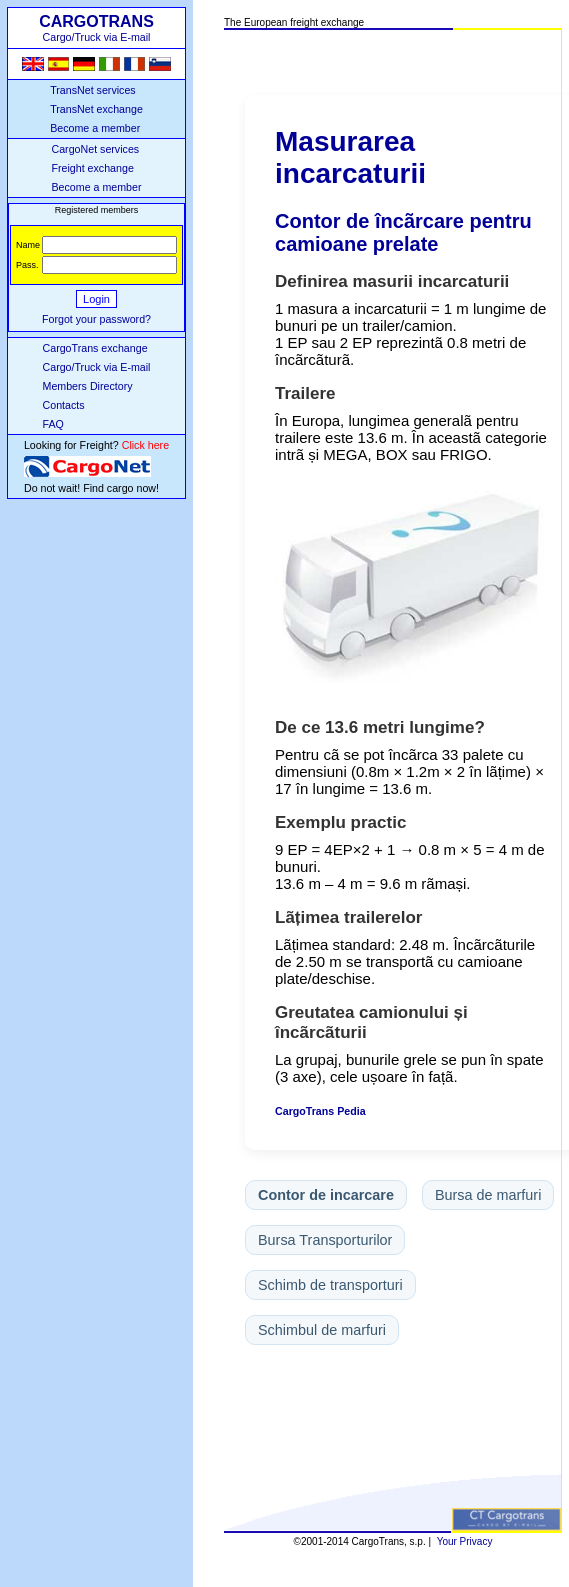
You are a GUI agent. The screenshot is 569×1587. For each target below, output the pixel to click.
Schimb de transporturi (330, 1285)
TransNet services (92, 90)
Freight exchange (92, 168)
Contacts (64, 405)
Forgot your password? (96, 319)
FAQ (53, 424)
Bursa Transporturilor (325, 1240)
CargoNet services (95, 149)
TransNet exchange (96, 109)
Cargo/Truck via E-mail (97, 367)
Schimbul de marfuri (322, 1330)
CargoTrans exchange (95, 348)
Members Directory (88, 386)
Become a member (95, 128)
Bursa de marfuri (488, 1195)
